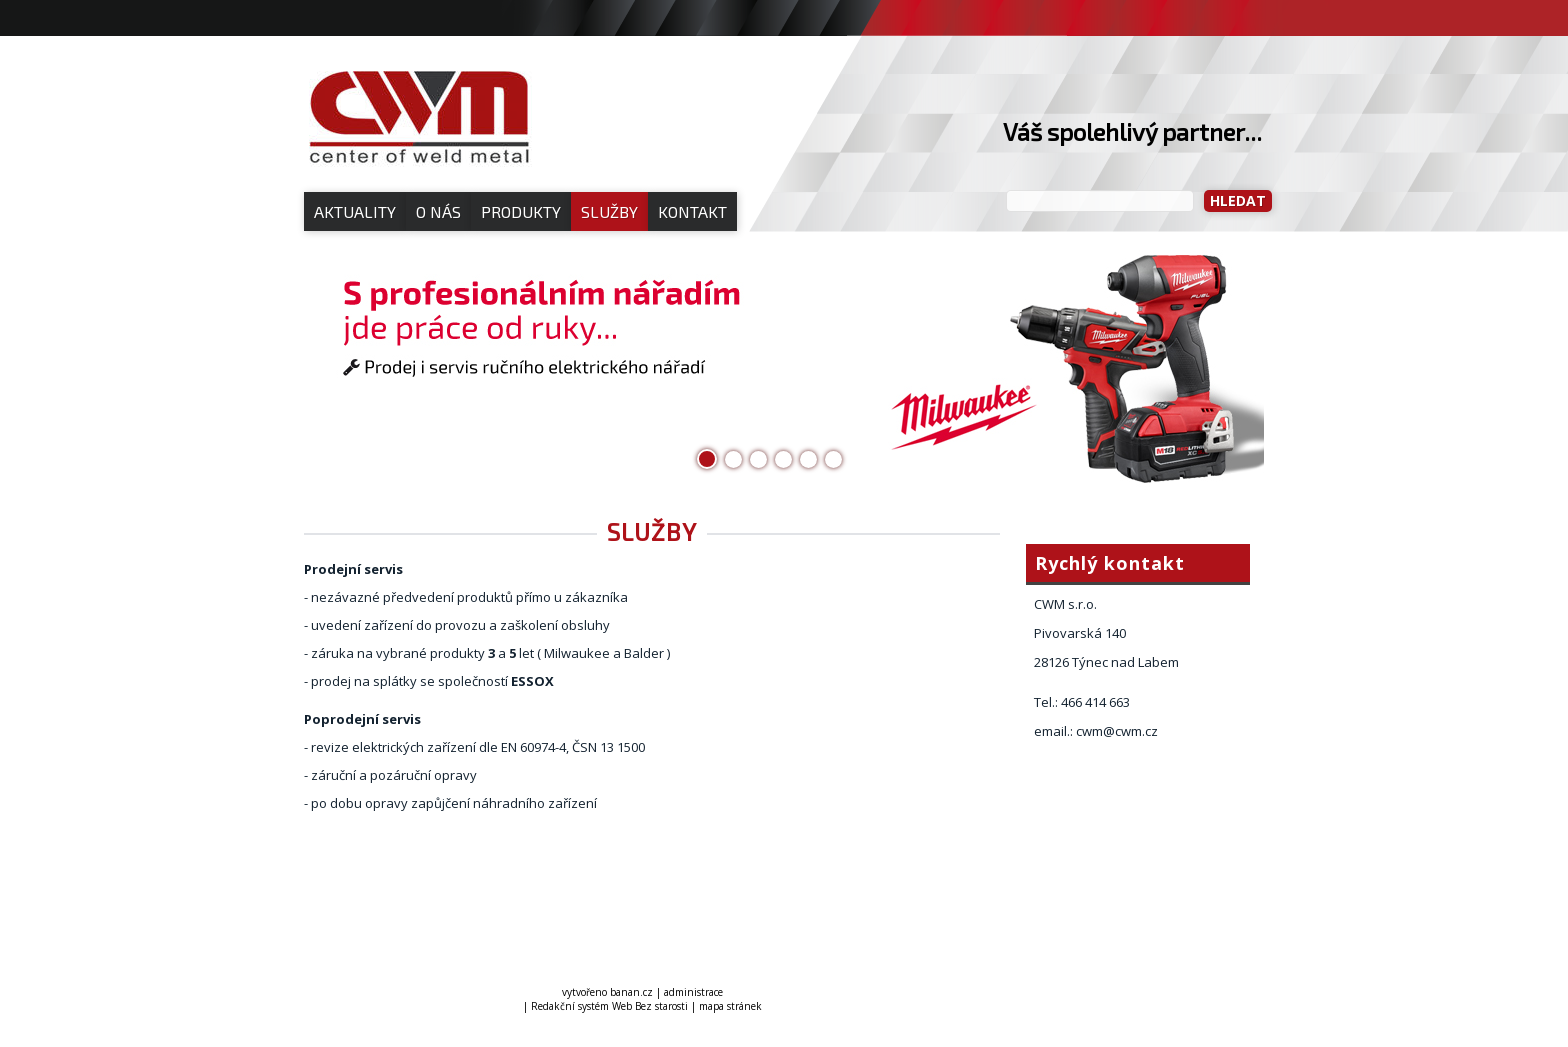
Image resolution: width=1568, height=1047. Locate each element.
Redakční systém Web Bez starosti (609, 1006)
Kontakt (692, 211)
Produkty (521, 211)
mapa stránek (730, 1006)
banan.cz (631, 992)
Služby (609, 211)
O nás (438, 211)
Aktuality (355, 211)
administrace (693, 992)
